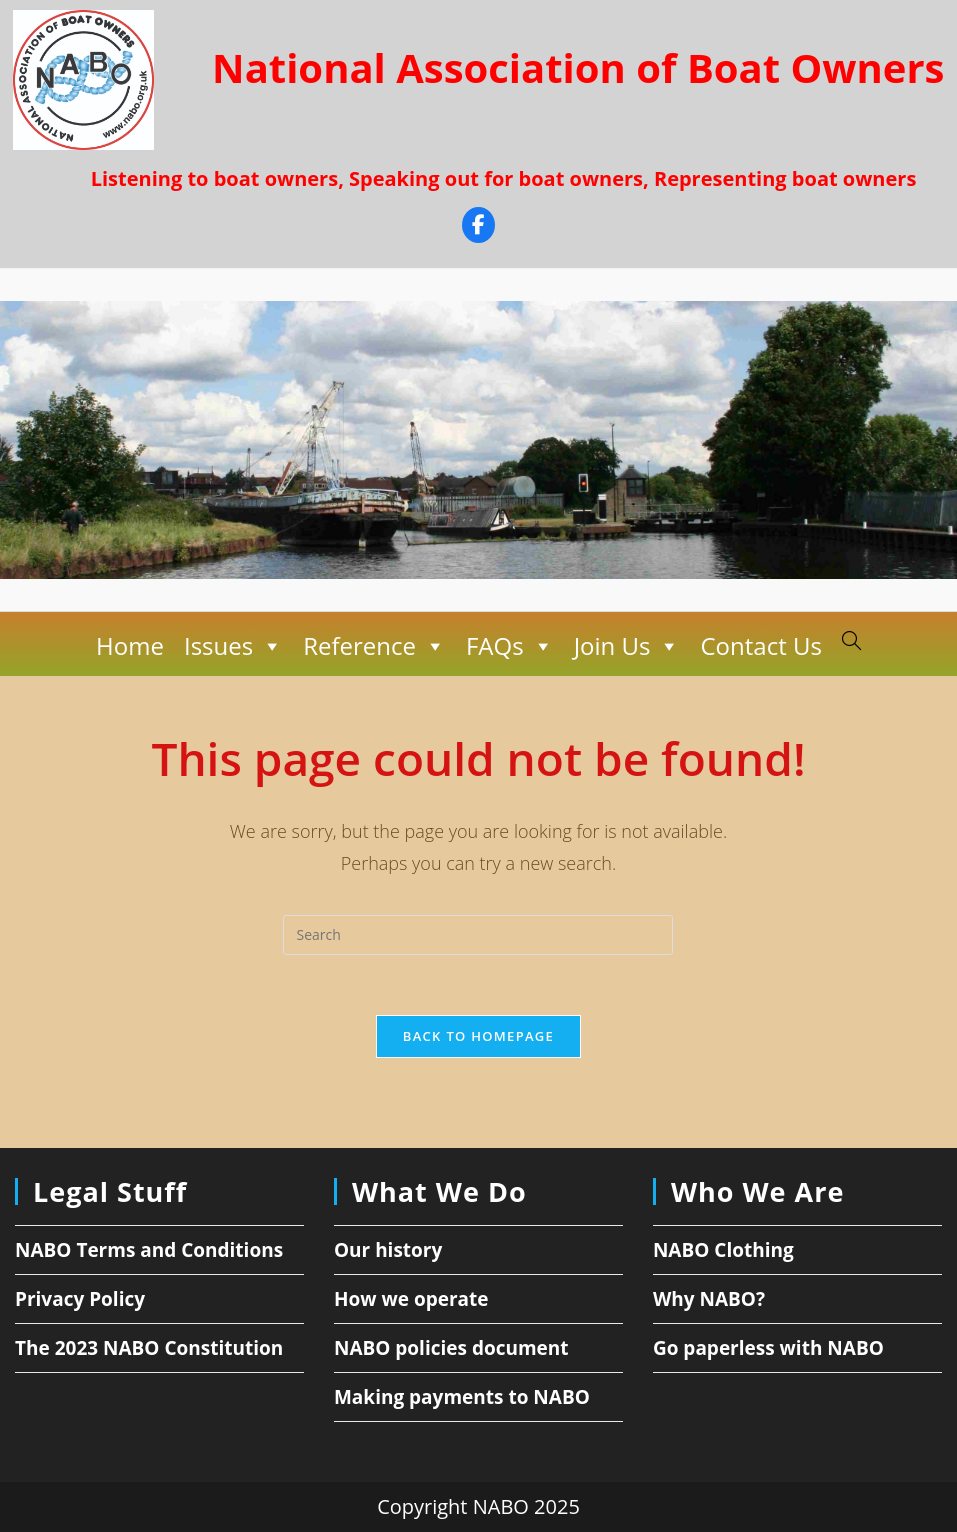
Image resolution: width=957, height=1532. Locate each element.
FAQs (510, 646)
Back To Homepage (478, 1036)
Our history (388, 1250)
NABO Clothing (723, 1250)
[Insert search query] (478, 935)
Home (130, 645)
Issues (233, 646)
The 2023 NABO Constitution (149, 1348)
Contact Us (760, 645)
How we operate (411, 1299)
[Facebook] (478, 227)
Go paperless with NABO (768, 1348)
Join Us (627, 646)
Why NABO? (709, 1299)
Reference (374, 646)
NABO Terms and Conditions (149, 1250)
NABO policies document (451, 1348)
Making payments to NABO (462, 1397)
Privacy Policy (80, 1299)
